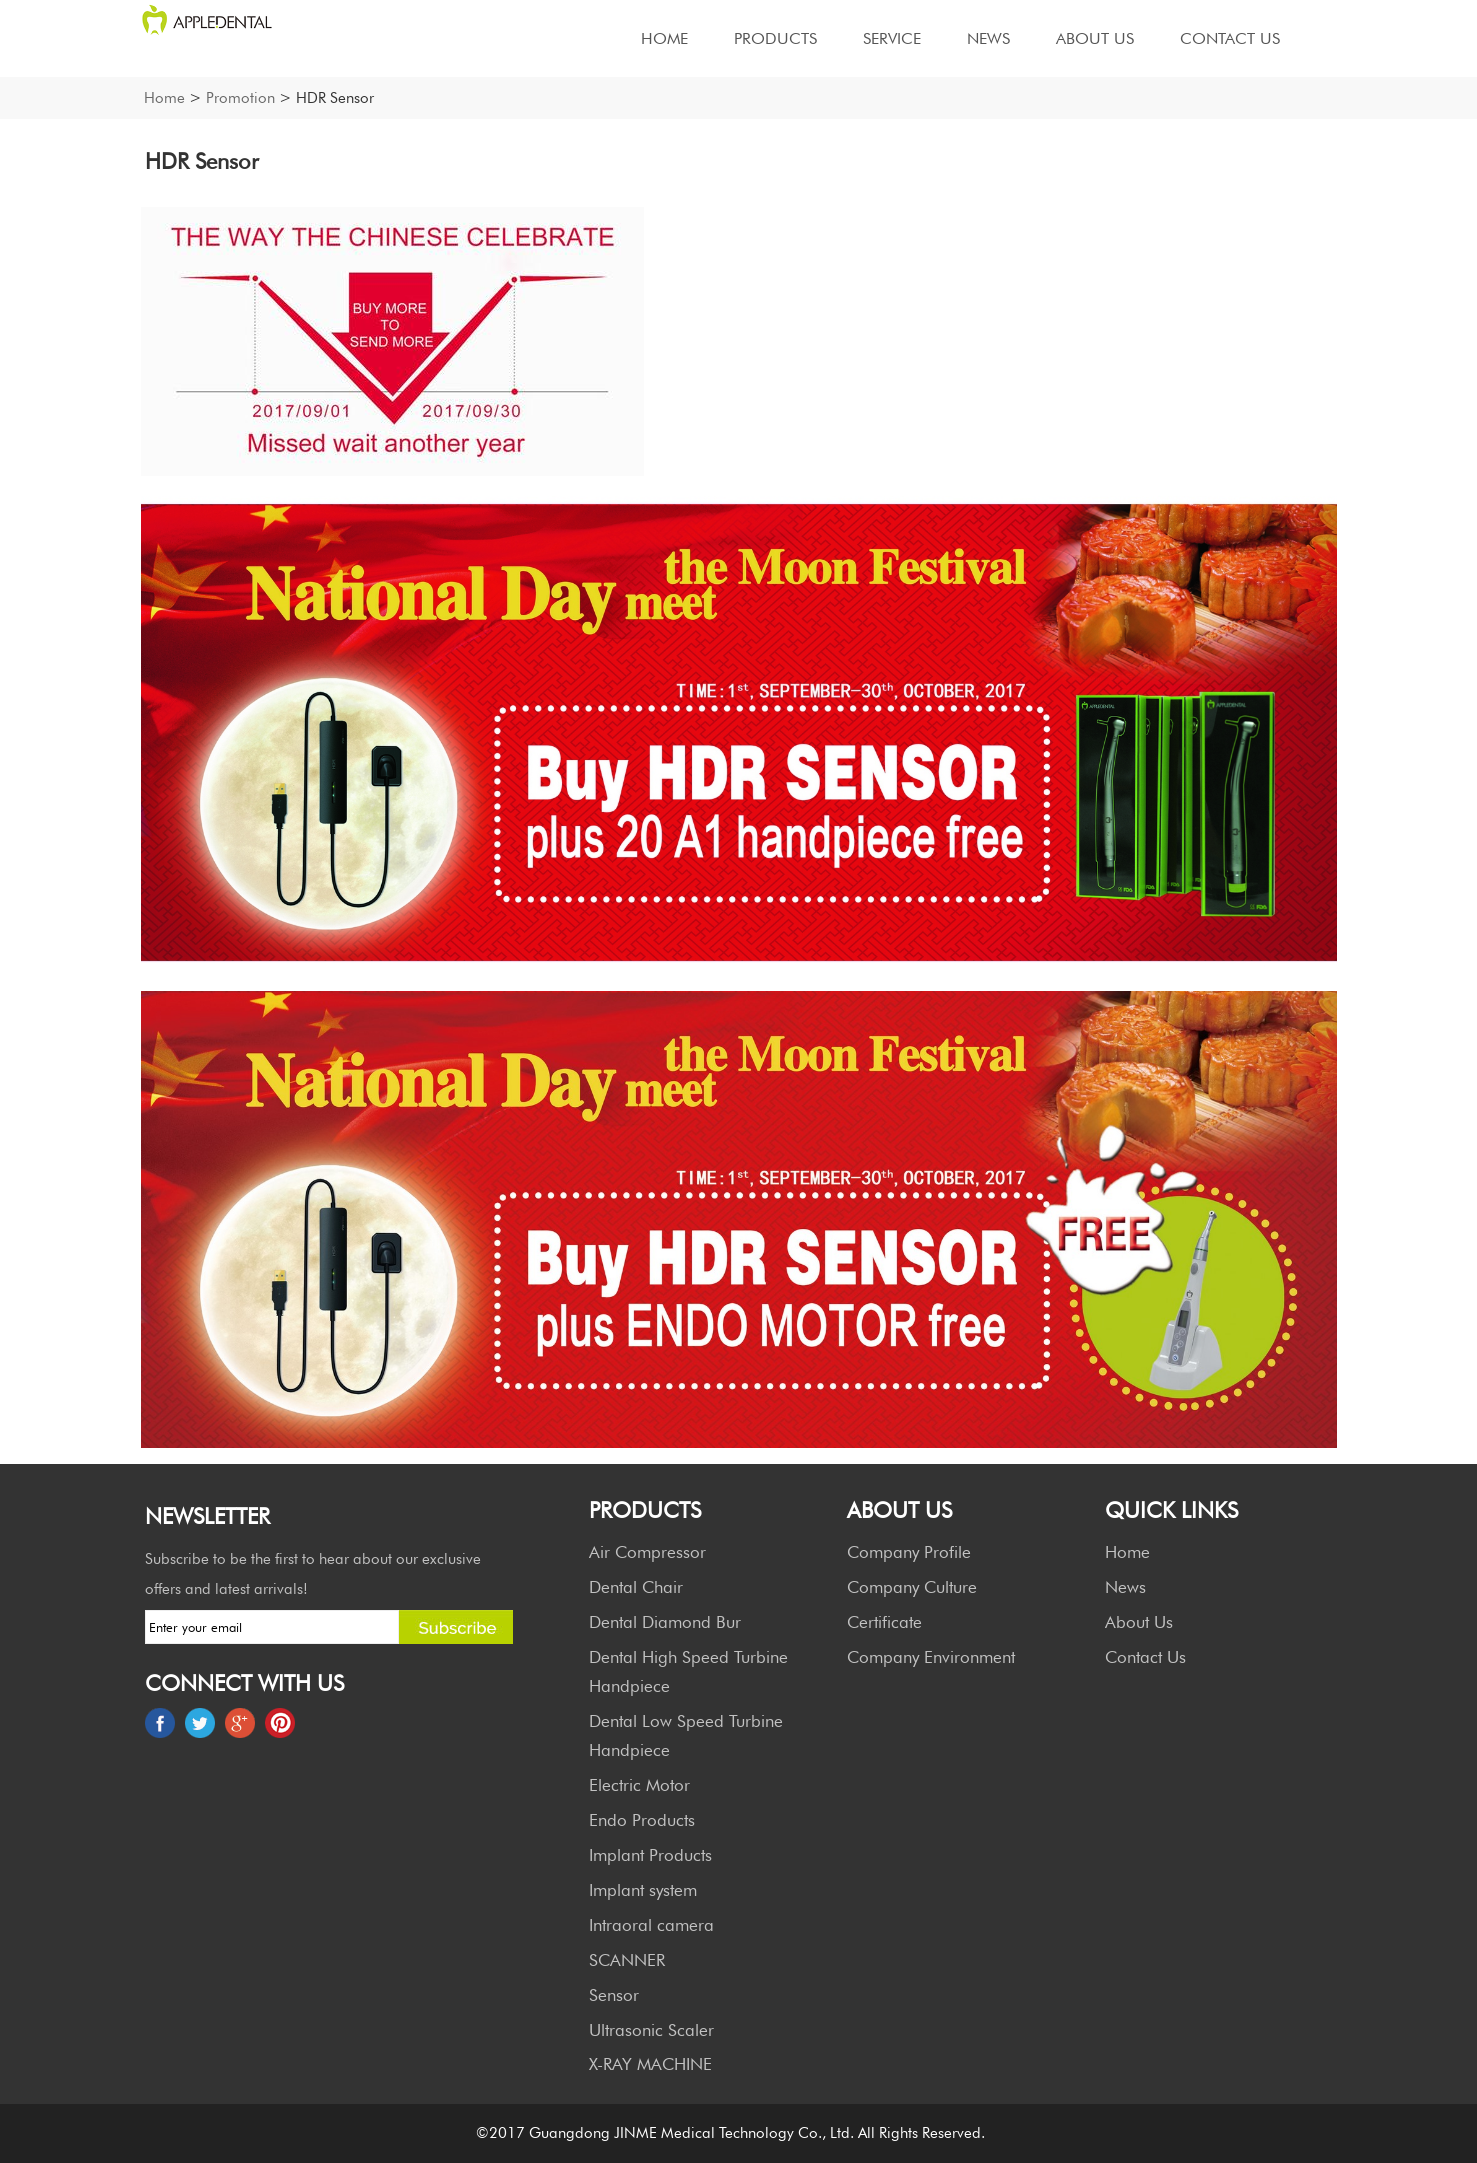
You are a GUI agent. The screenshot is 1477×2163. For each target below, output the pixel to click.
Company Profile (909, 1552)
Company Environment (931, 1657)
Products (775, 38)
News (988, 38)
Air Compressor (647, 1552)
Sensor (614, 1995)
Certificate (884, 1622)
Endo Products (642, 1820)
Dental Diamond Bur (665, 1622)
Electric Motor (639, 1785)
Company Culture (912, 1587)
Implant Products (650, 1855)
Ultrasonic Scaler (651, 2030)
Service (892, 38)
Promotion (240, 97)
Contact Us (1230, 38)
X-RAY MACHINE (650, 2064)
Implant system (643, 1890)
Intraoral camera (651, 1925)
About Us (1095, 38)
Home (664, 38)
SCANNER (627, 1960)
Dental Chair (636, 1587)
